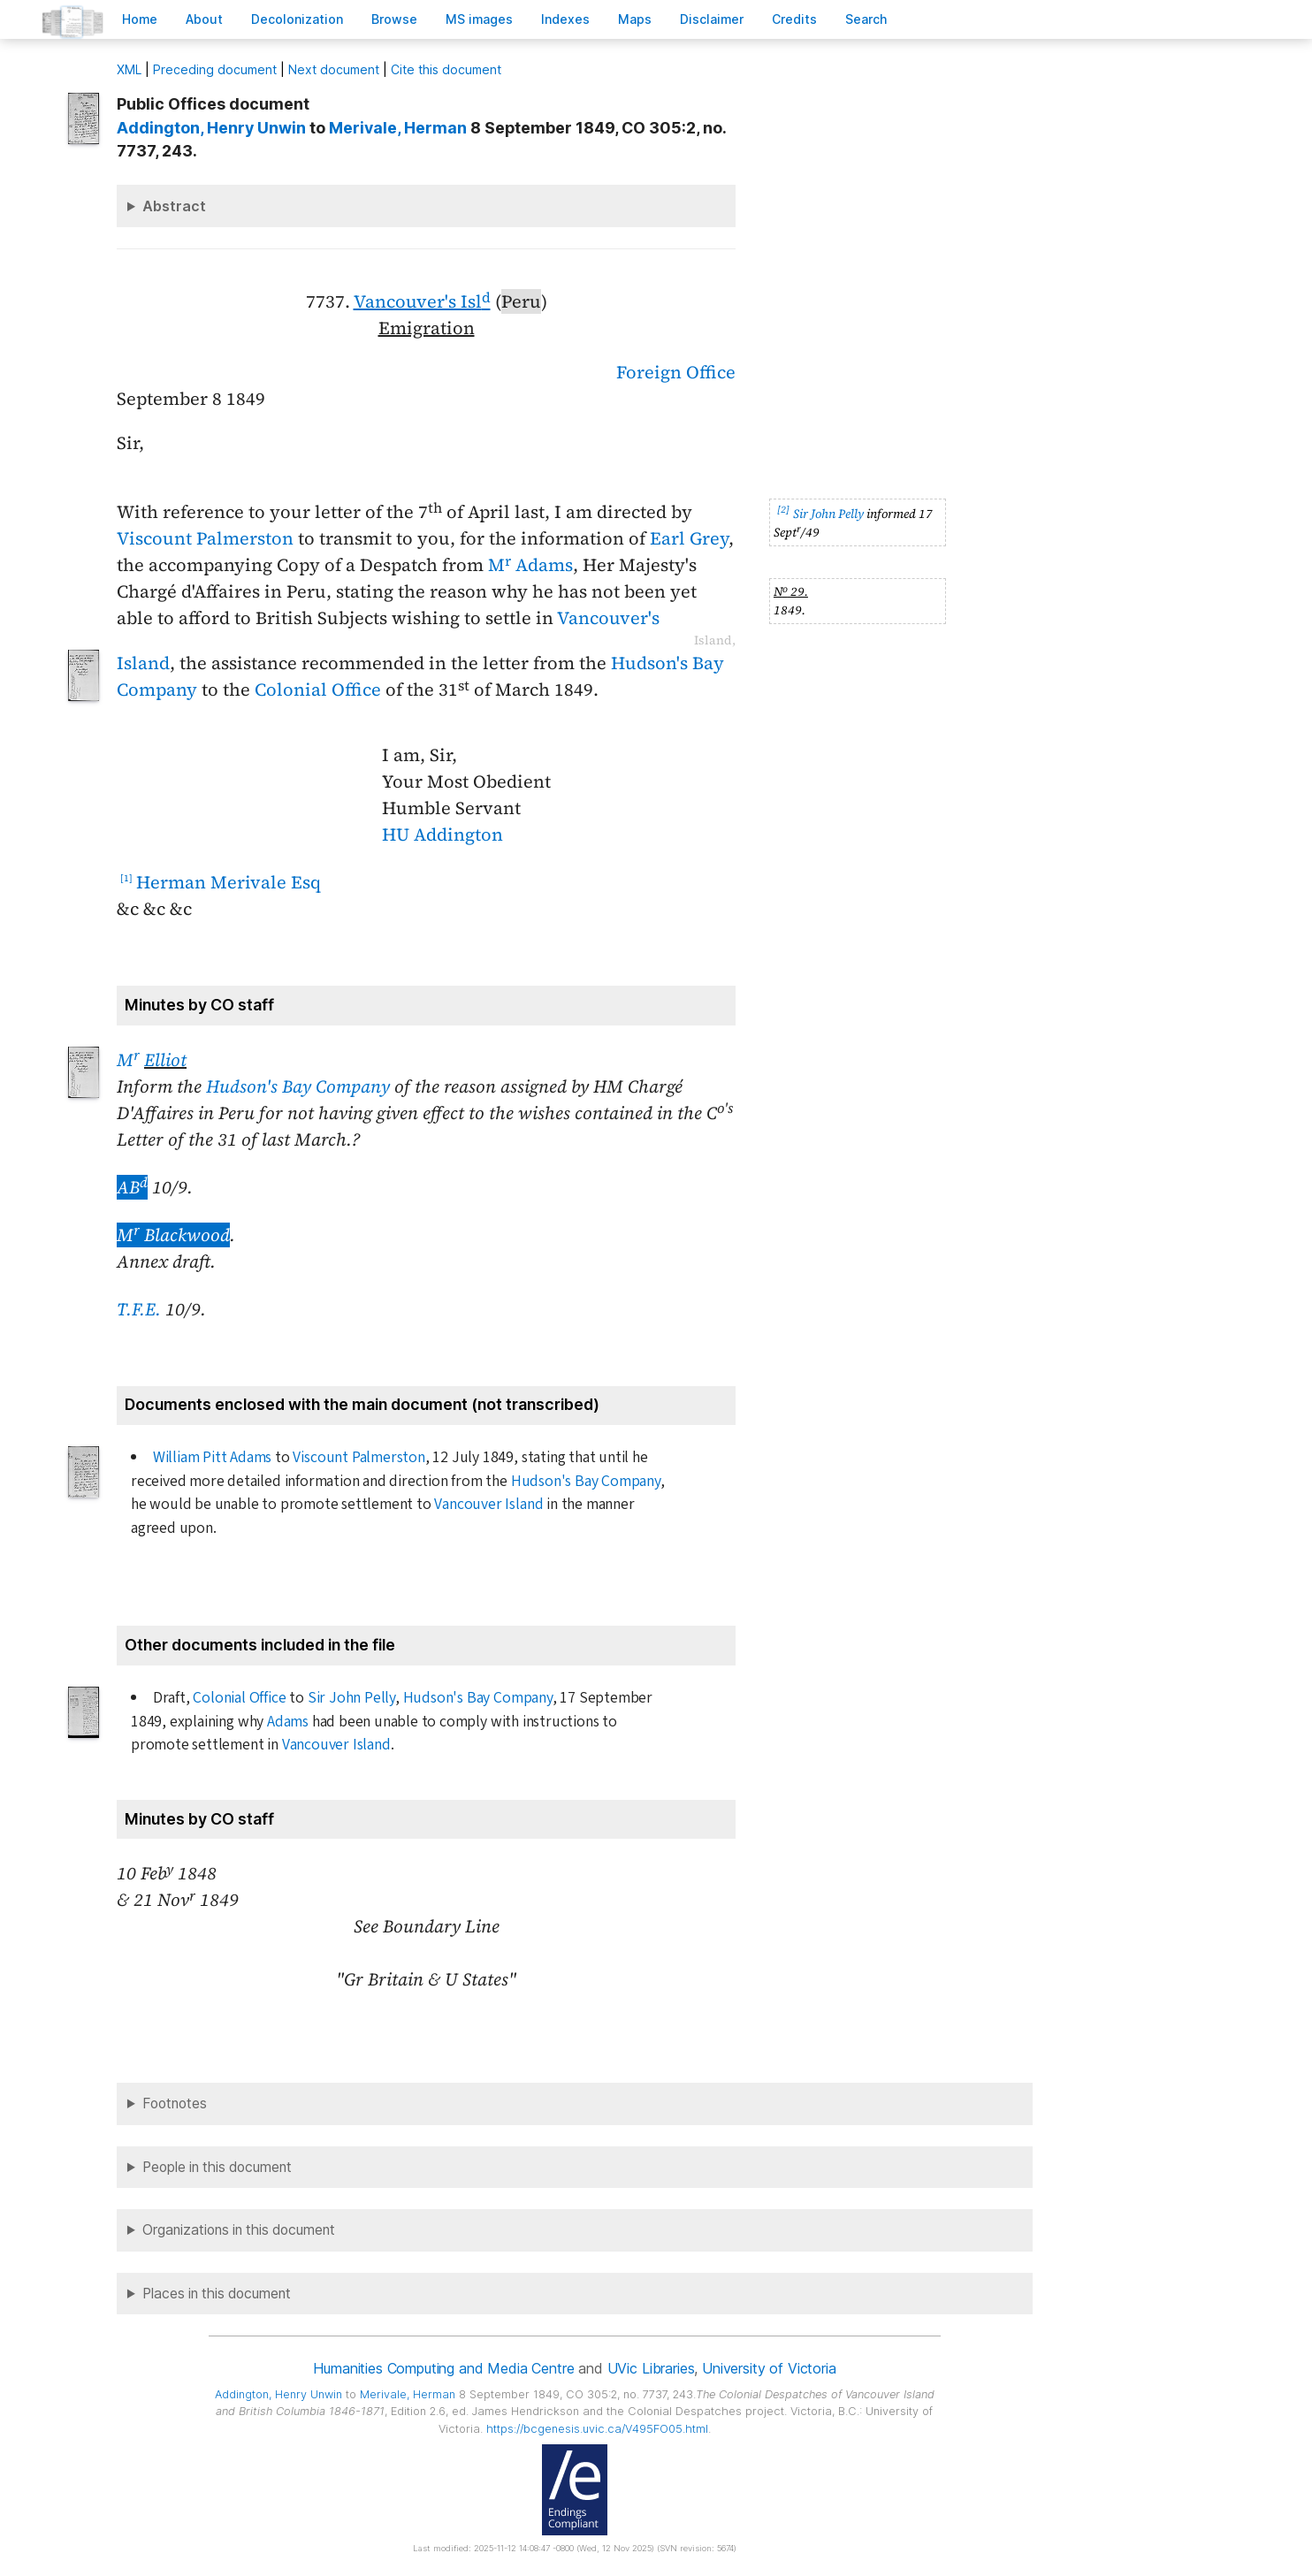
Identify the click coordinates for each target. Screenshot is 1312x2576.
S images (479, 19)
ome (139, 19)
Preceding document (215, 69)
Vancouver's (608, 618)
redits (794, 19)
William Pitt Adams (212, 1457)
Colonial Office (318, 689)
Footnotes (174, 2103)
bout (204, 19)
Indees (565, 19)
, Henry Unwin (211, 127)
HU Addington (442, 834)
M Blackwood (173, 1235)
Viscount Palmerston (205, 538)
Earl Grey (689, 538)
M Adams (530, 565)
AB (132, 1187)
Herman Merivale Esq (228, 882)
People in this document (217, 2167)
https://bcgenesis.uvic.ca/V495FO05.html (597, 2428)
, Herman (398, 127)
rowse (394, 19)
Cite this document (446, 69)
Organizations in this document (238, 2230)
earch (866, 19)
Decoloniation (297, 19)
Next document (333, 69)
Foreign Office (676, 372)
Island (143, 663)
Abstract (174, 206)
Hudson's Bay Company (298, 1086)
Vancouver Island (488, 1504)
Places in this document (216, 2293)
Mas (635, 19)
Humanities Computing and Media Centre (443, 2368)
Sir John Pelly (828, 513)
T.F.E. (139, 1309)
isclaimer (712, 19)
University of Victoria (768, 2368)
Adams (288, 1722)
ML (129, 69)
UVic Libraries (651, 2368)
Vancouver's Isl (422, 301)
